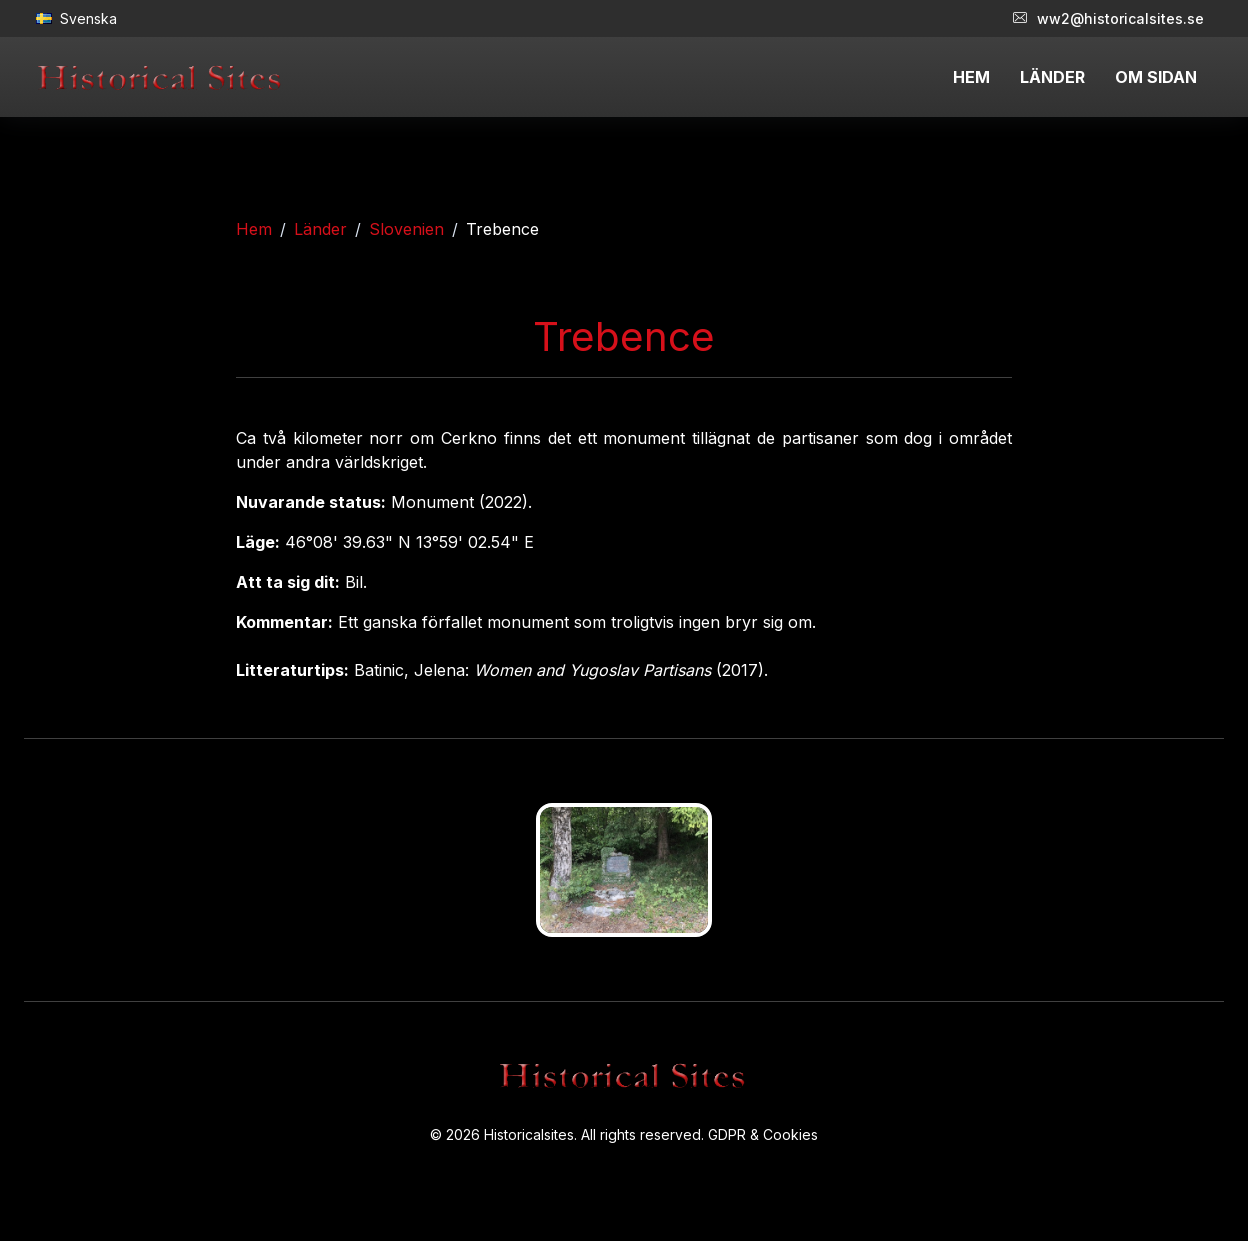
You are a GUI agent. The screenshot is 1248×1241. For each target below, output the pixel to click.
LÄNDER (1052, 77)
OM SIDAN (1156, 77)
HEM (971, 77)
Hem (254, 229)
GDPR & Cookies (763, 1134)
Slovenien (406, 229)
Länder (320, 229)
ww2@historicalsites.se (1108, 18)
